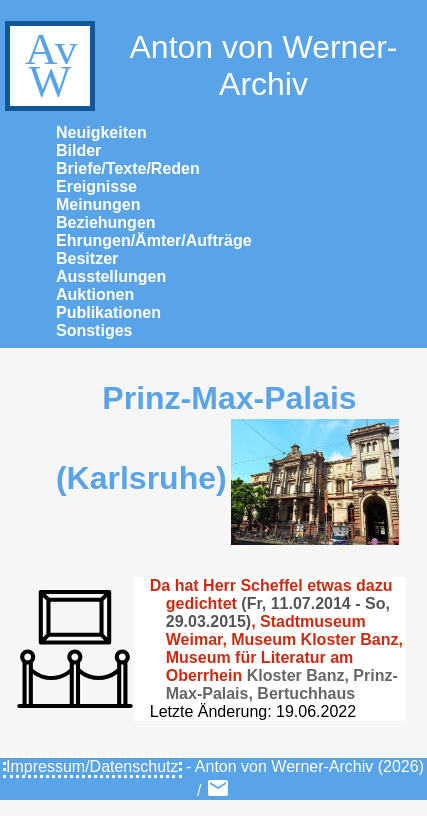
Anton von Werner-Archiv (198, 66)
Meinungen (98, 204)
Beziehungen (106, 222)
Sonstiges (94, 330)
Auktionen (95, 294)
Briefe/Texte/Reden (128, 168)
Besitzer (87, 258)
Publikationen (108, 312)
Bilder (78, 150)
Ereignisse (96, 186)
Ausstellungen (111, 276)
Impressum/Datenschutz (92, 766)
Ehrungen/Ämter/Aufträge (154, 240)
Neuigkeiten (101, 132)
